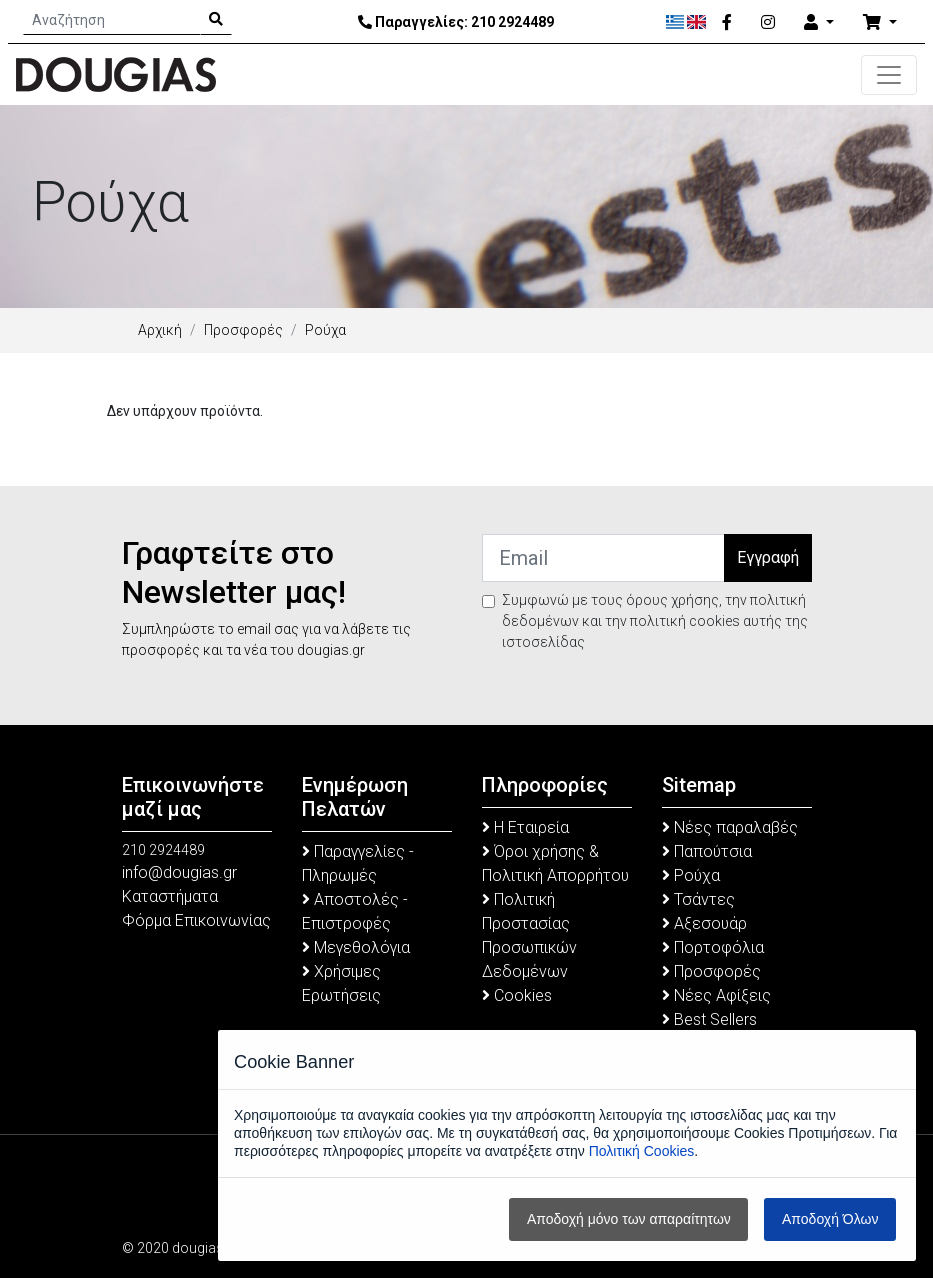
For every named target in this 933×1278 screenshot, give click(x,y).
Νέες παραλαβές (730, 827)
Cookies (517, 995)
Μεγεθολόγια (356, 947)
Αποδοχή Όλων (830, 1219)
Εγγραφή (768, 557)
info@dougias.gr (179, 872)
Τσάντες (698, 899)
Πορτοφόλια (713, 947)
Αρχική (160, 330)
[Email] (603, 558)
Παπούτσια (707, 851)
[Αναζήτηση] (112, 19)
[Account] (819, 23)
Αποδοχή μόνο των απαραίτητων (629, 1219)
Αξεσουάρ (704, 923)
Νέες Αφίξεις (716, 995)
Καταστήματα (170, 896)
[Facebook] (727, 23)
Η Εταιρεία (525, 827)
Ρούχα (691, 875)
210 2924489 (512, 22)
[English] (696, 22)
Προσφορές (243, 330)
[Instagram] (768, 23)
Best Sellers (709, 1019)
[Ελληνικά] (675, 22)
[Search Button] (216, 19)
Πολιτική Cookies (642, 1151)
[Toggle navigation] (889, 75)
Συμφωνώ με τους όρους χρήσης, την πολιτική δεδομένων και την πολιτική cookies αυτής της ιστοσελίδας (655, 621)
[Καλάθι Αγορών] (880, 23)
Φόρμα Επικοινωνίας (196, 920)
